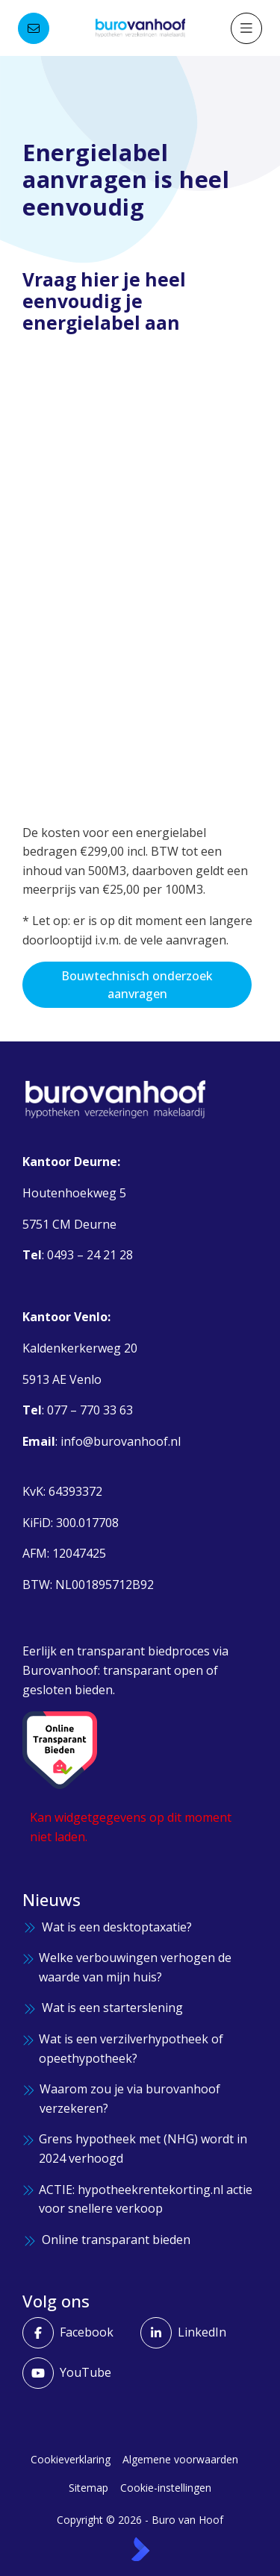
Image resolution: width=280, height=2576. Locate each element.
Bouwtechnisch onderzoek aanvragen (137, 985)
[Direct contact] (33, 28)
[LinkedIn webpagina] (194, 2332)
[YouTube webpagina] (76, 2373)
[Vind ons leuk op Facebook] (76, 2332)
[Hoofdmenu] (246, 28)
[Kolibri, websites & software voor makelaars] (140, 2549)
